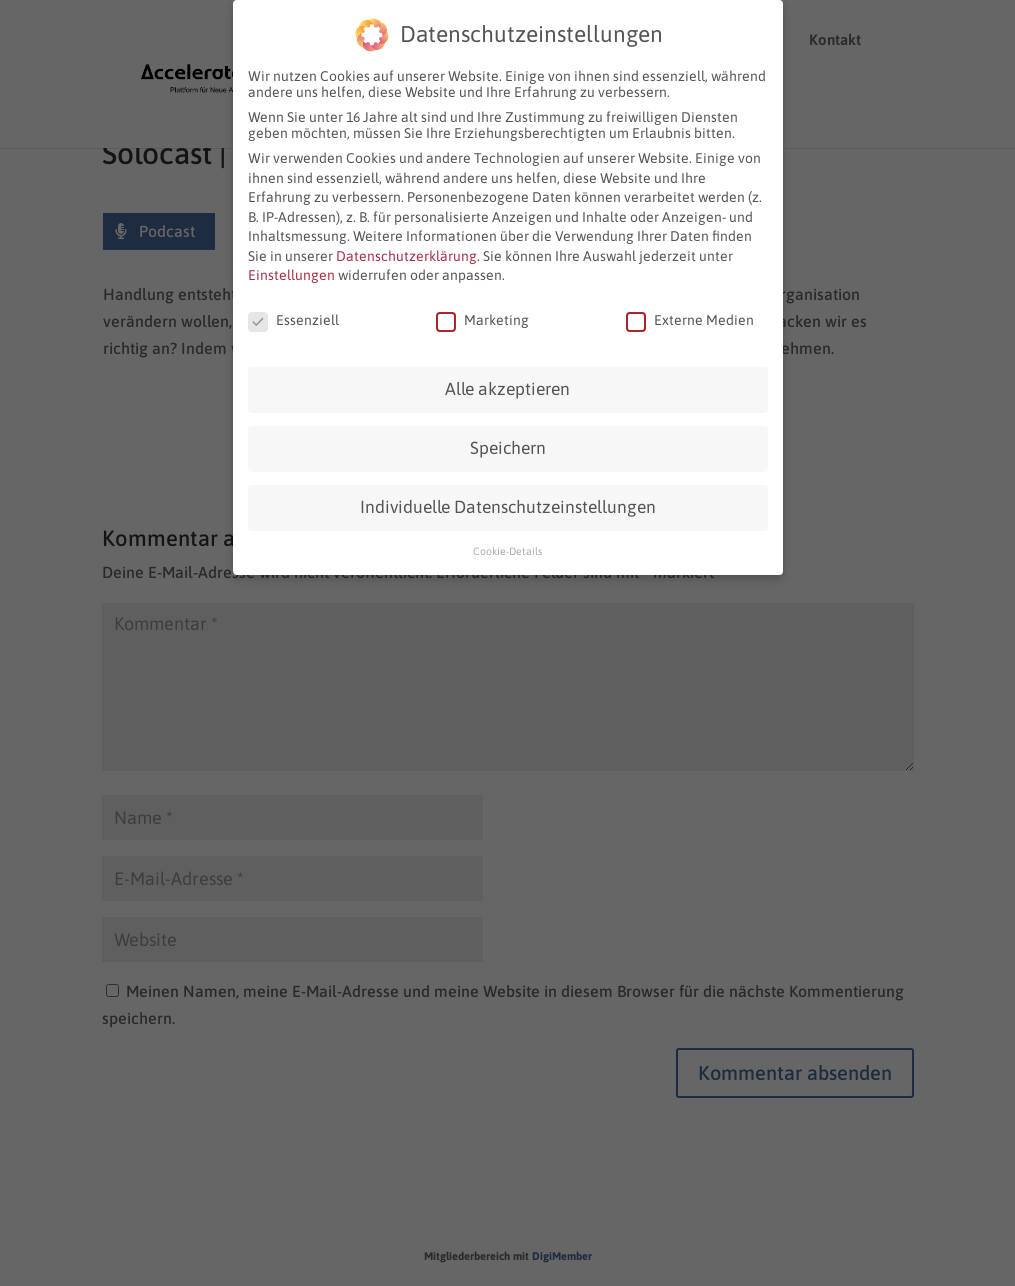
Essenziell (293, 317)
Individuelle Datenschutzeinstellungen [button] (508, 504)
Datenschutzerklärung (406, 253)
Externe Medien (690, 317)
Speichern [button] (508, 445)
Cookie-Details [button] (507, 547)
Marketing (482, 317)
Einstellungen (291, 272)
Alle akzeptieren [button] (507, 386)
